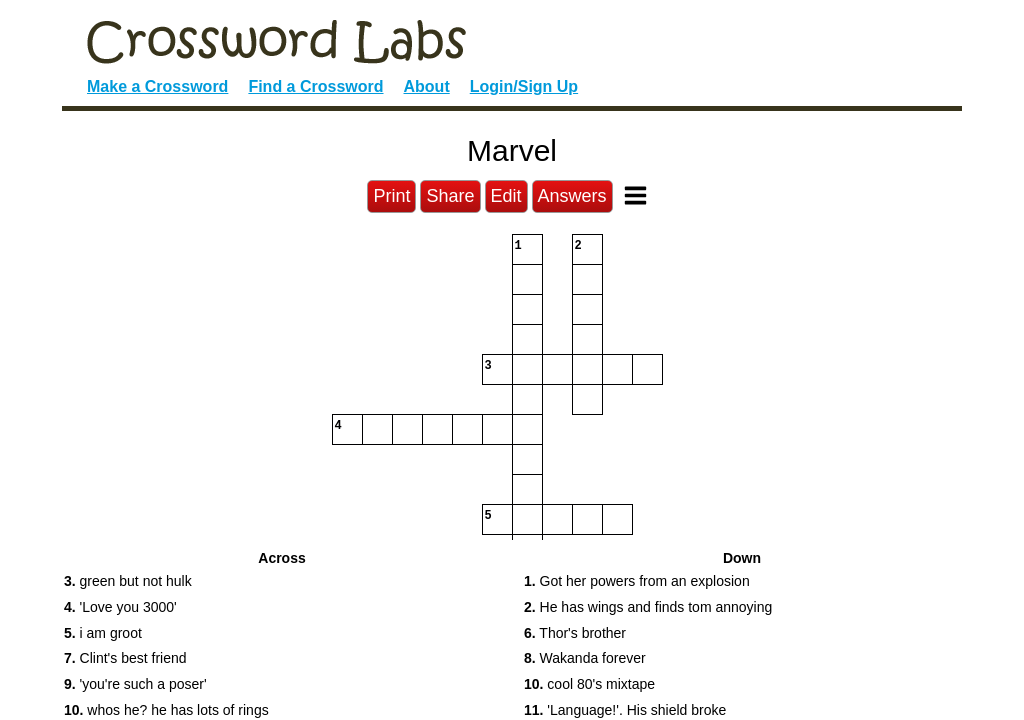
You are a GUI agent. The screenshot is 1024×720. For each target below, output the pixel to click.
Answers (572, 196)
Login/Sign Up (524, 86)
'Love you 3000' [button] (120, 607)
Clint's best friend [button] (125, 658)
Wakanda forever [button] (585, 658)
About (427, 86)
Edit (506, 196)
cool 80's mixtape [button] (589, 684)
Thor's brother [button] (575, 633)
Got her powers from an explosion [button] (637, 581)
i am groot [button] (103, 633)
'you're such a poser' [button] (135, 684)
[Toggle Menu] (635, 195)
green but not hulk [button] (128, 581)
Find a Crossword (315, 86)
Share (450, 196)
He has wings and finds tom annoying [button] (648, 607)
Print (391, 196)
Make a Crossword (157, 86)
